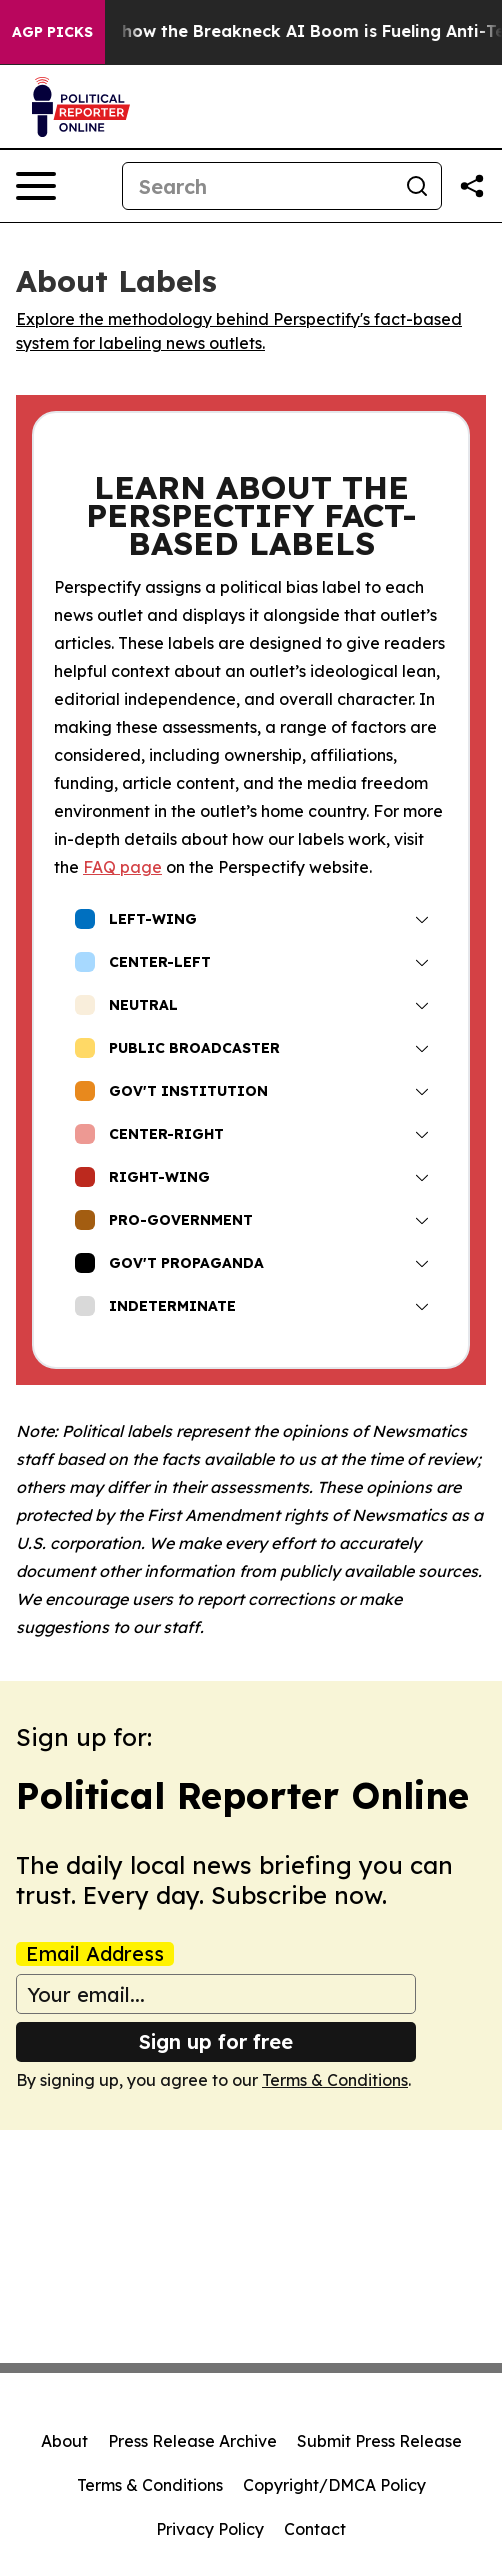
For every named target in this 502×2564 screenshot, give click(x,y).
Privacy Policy (210, 2529)
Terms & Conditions (335, 2080)
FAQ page (122, 867)
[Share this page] (472, 186)
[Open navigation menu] (36, 186)
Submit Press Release (379, 2441)
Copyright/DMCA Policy (334, 2485)
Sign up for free (216, 2041)
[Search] (258, 186)
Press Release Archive (192, 2441)
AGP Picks (52, 32)
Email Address (95, 1954)
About (64, 2441)
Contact (315, 2529)
